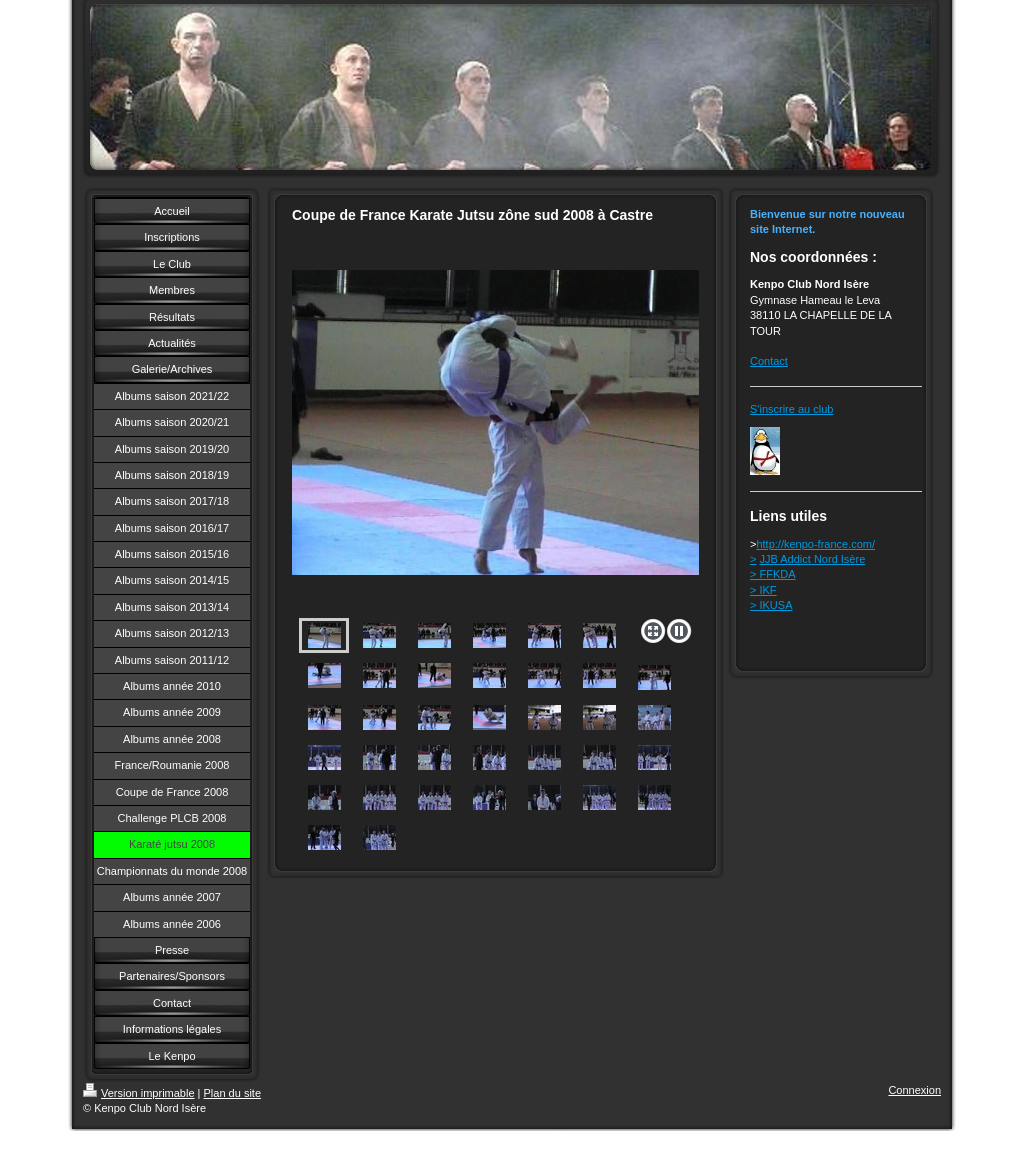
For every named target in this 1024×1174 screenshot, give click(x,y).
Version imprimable (139, 1093)
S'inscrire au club (791, 409)
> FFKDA (773, 574)
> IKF (763, 590)
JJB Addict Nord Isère (813, 559)
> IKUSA (771, 605)
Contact (769, 361)
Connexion (914, 1090)
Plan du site (232, 1093)
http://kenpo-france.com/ (815, 544)
